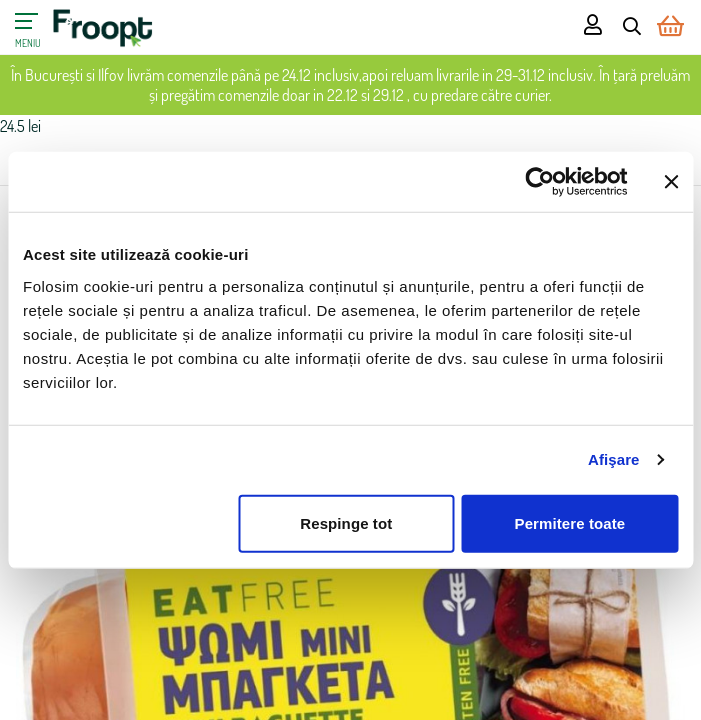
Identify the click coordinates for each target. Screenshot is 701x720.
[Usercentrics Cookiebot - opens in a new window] (539, 182)
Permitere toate (570, 522)
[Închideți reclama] (671, 182)
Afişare (614, 459)
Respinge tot (346, 522)
